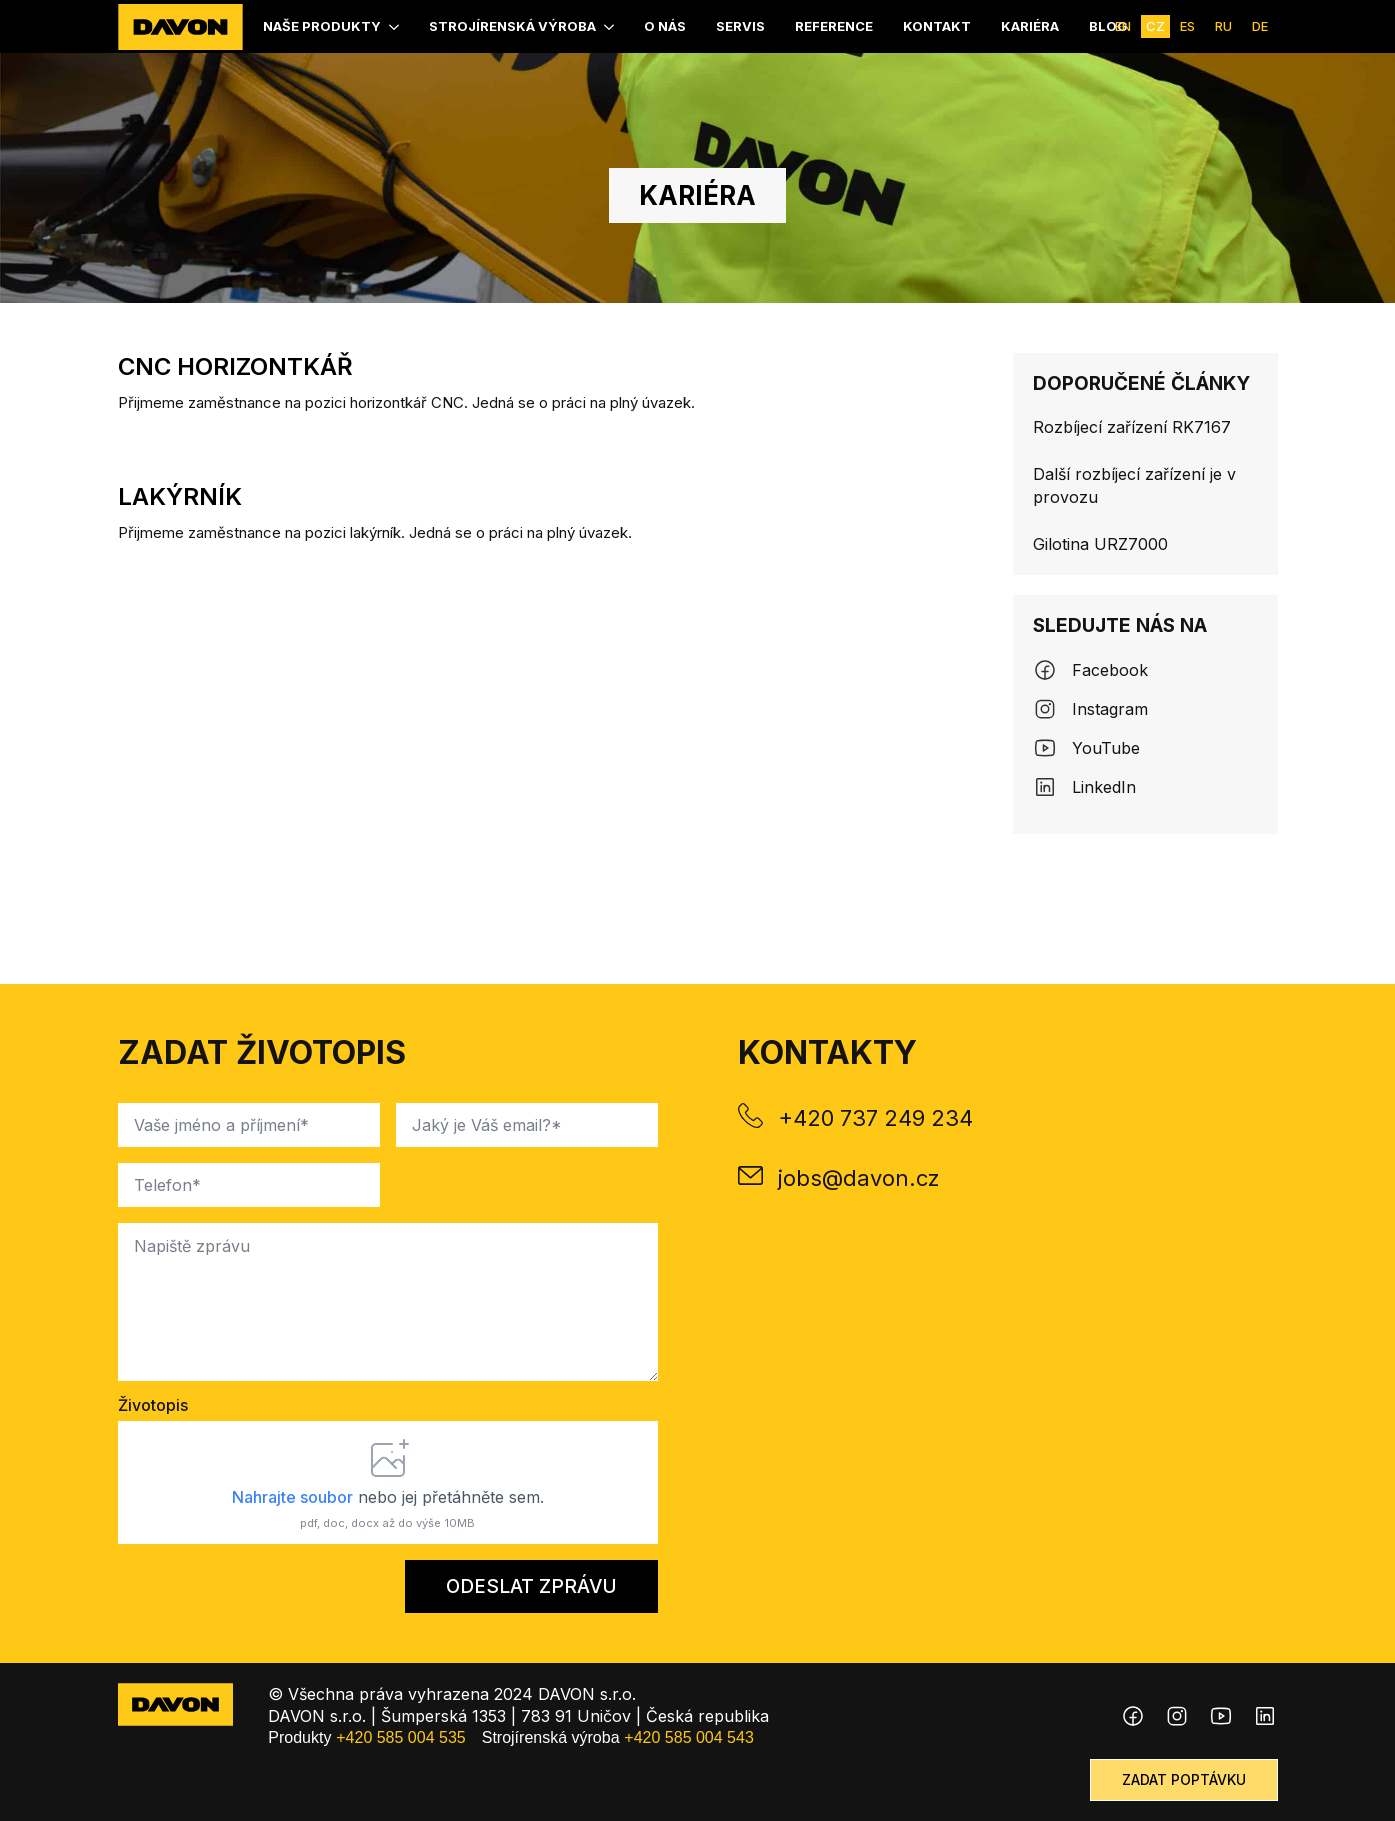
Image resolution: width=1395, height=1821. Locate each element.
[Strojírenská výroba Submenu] (610, 26)
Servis (740, 26)
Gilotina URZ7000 (1100, 544)
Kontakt (937, 26)
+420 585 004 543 (688, 1737)
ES (1187, 26)
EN (1123, 26)
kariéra (1030, 26)
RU (1223, 26)
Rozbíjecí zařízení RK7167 (1132, 427)
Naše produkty (322, 26)
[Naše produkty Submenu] (395, 26)
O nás (665, 26)
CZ (1155, 26)
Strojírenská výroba (512, 26)
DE (1260, 26)
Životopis (153, 1405)
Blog (1108, 26)
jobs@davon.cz (859, 1178)
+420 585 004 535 (400, 1737)
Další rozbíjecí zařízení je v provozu (1134, 485)
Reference (834, 26)
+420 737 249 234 (875, 1118)
